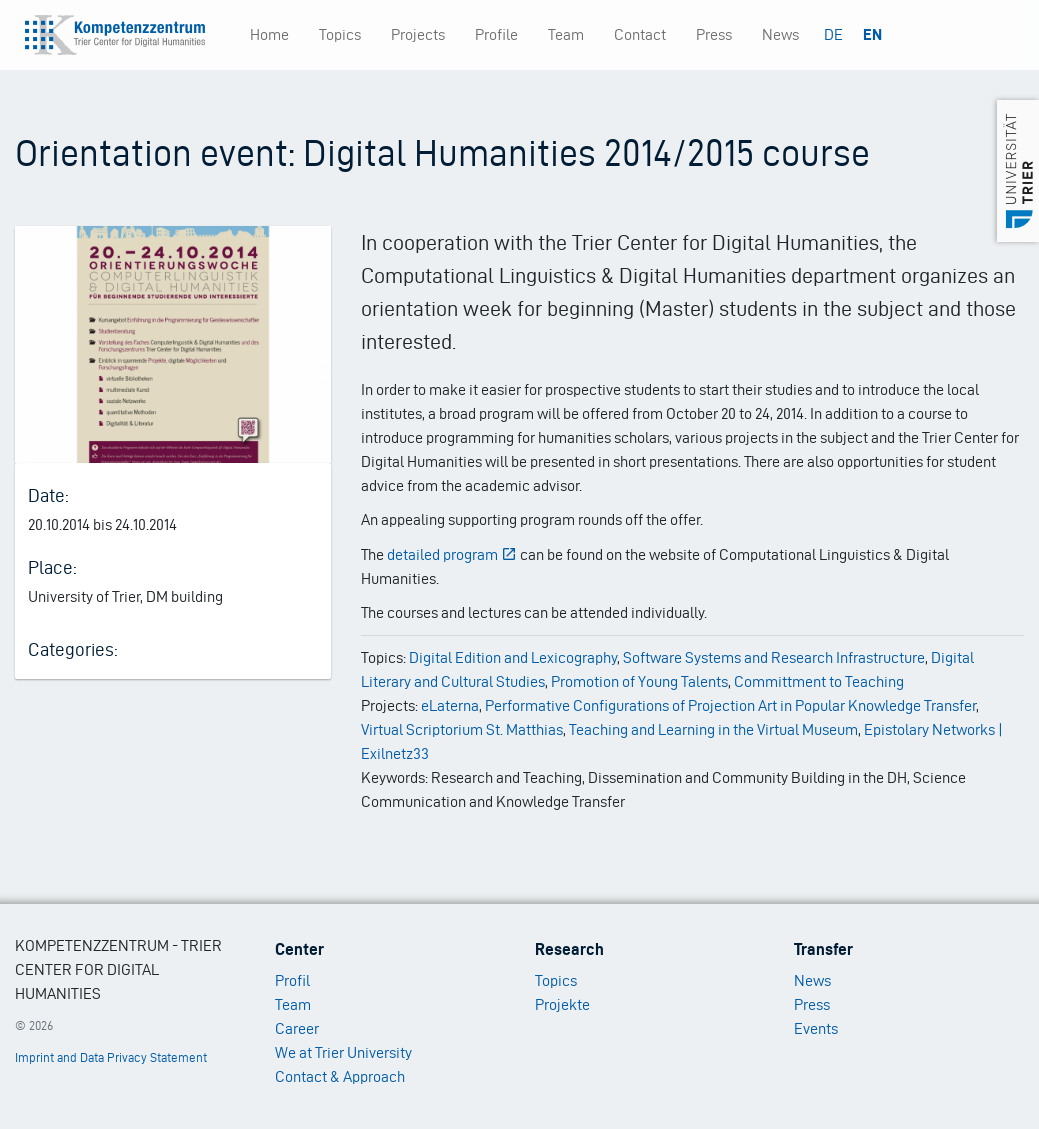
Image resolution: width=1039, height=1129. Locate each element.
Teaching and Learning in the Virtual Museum (713, 729)
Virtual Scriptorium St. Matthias (462, 729)
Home (269, 34)
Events (816, 1028)
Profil (292, 980)
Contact (640, 34)
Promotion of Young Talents (639, 681)
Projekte (562, 1004)
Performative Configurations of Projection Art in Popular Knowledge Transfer (730, 705)
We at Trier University (343, 1052)
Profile (496, 34)
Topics (340, 34)
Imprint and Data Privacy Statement (111, 1057)
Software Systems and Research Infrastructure (774, 657)
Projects (418, 34)
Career (297, 1028)
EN (872, 34)
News (780, 34)
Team (566, 34)
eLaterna (450, 705)
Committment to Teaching (819, 681)
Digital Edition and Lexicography (513, 657)
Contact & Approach (340, 1076)
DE (833, 34)
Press (714, 34)
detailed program (452, 554)
